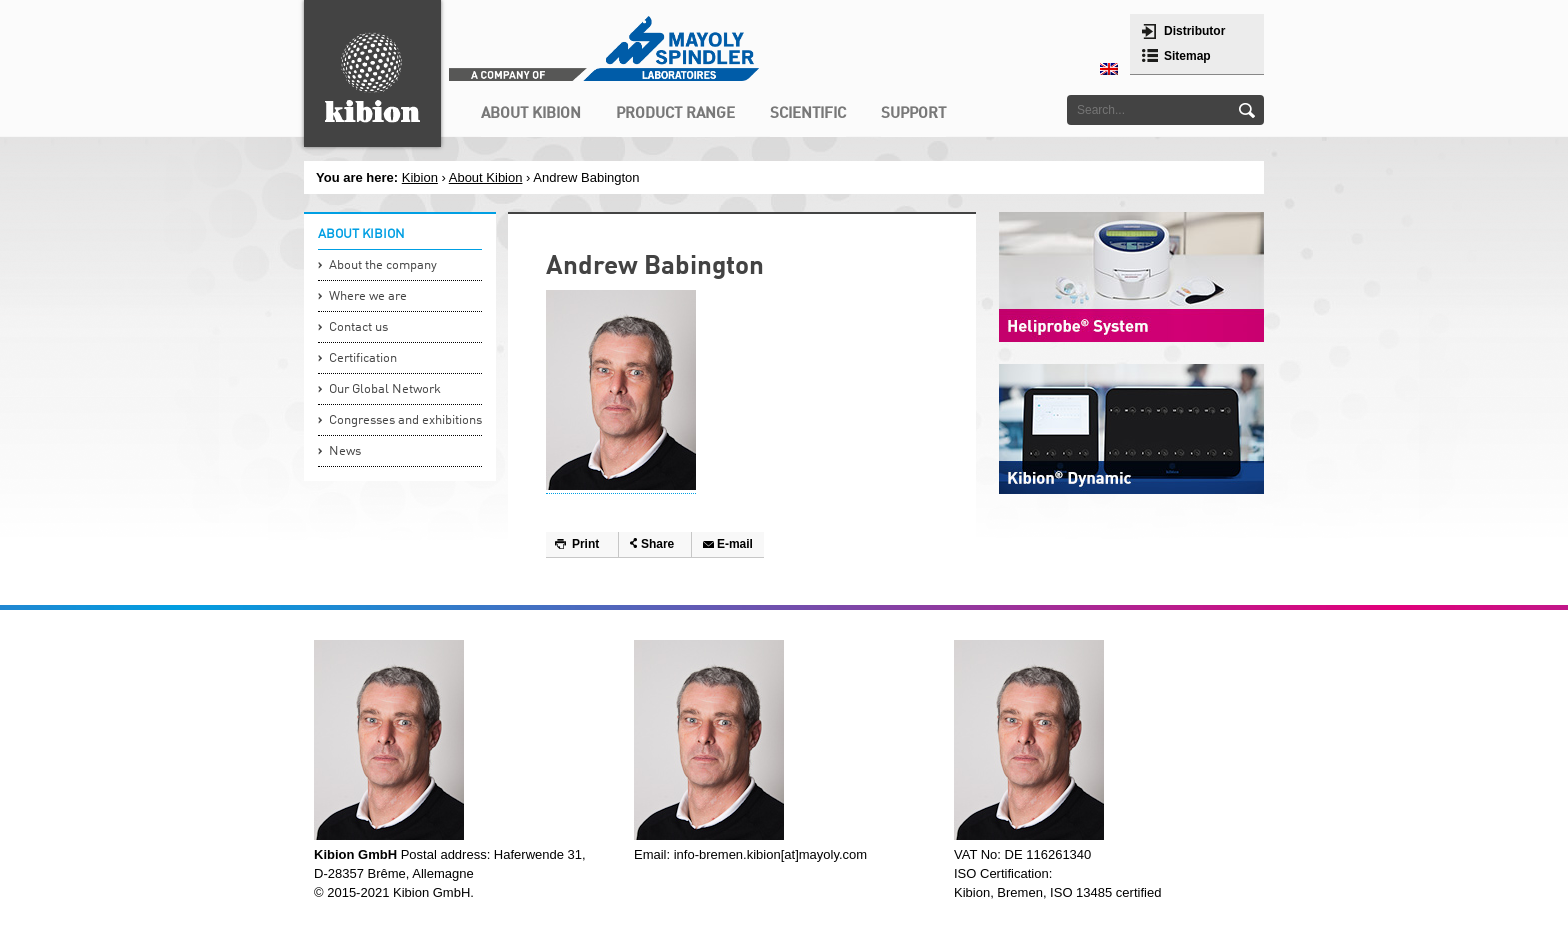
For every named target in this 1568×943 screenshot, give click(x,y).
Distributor (1194, 31)
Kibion (420, 177)
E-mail (735, 544)
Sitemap (1187, 56)
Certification (363, 358)
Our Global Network (385, 389)
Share (657, 544)
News (345, 451)
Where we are (368, 296)
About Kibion (486, 177)
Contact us (358, 327)
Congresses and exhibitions (405, 420)
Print (585, 544)
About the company (383, 265)
